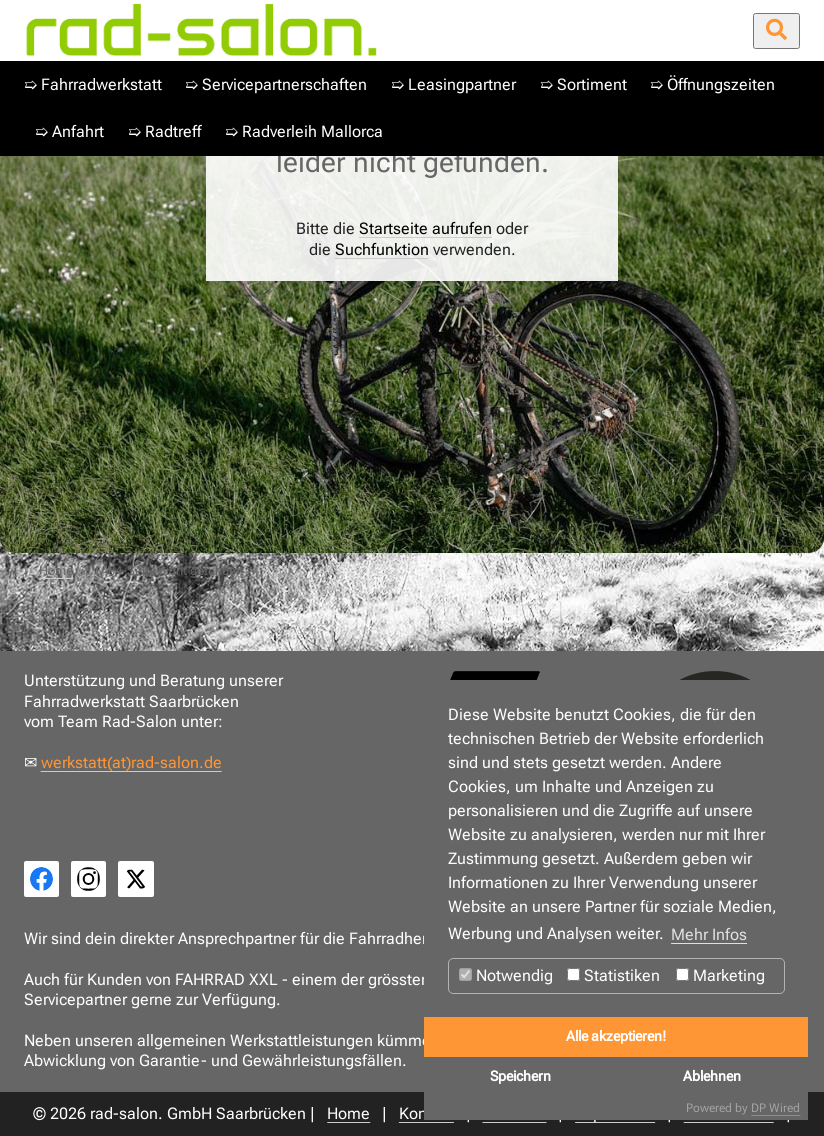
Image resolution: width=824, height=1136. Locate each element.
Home (56, 570)
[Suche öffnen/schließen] (776, 31)
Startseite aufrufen (425, 228)
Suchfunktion (382, 249)
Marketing (720, 975)
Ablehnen (712, 1076)
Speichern (520, 1076)
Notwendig (506, 975)
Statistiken (613, 975)
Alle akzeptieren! (616, 1036)
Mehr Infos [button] (709, 934)
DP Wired (775, 1108)
